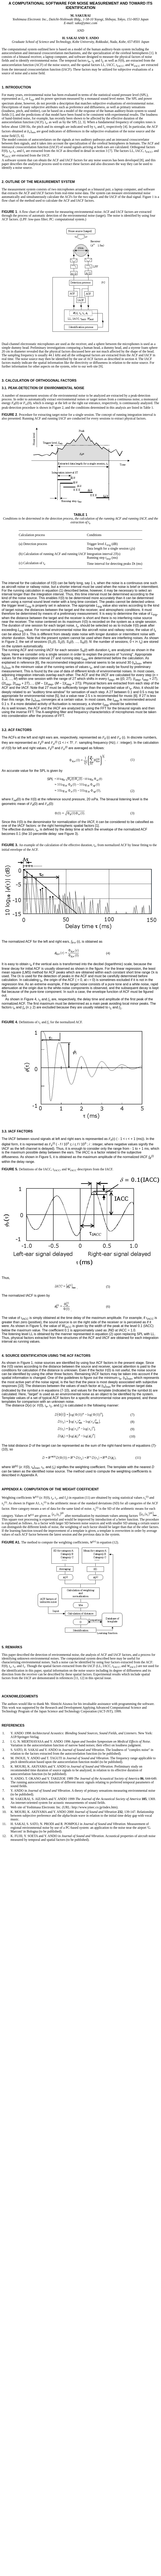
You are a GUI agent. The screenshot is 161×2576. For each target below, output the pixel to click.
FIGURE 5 (9, 1169)
